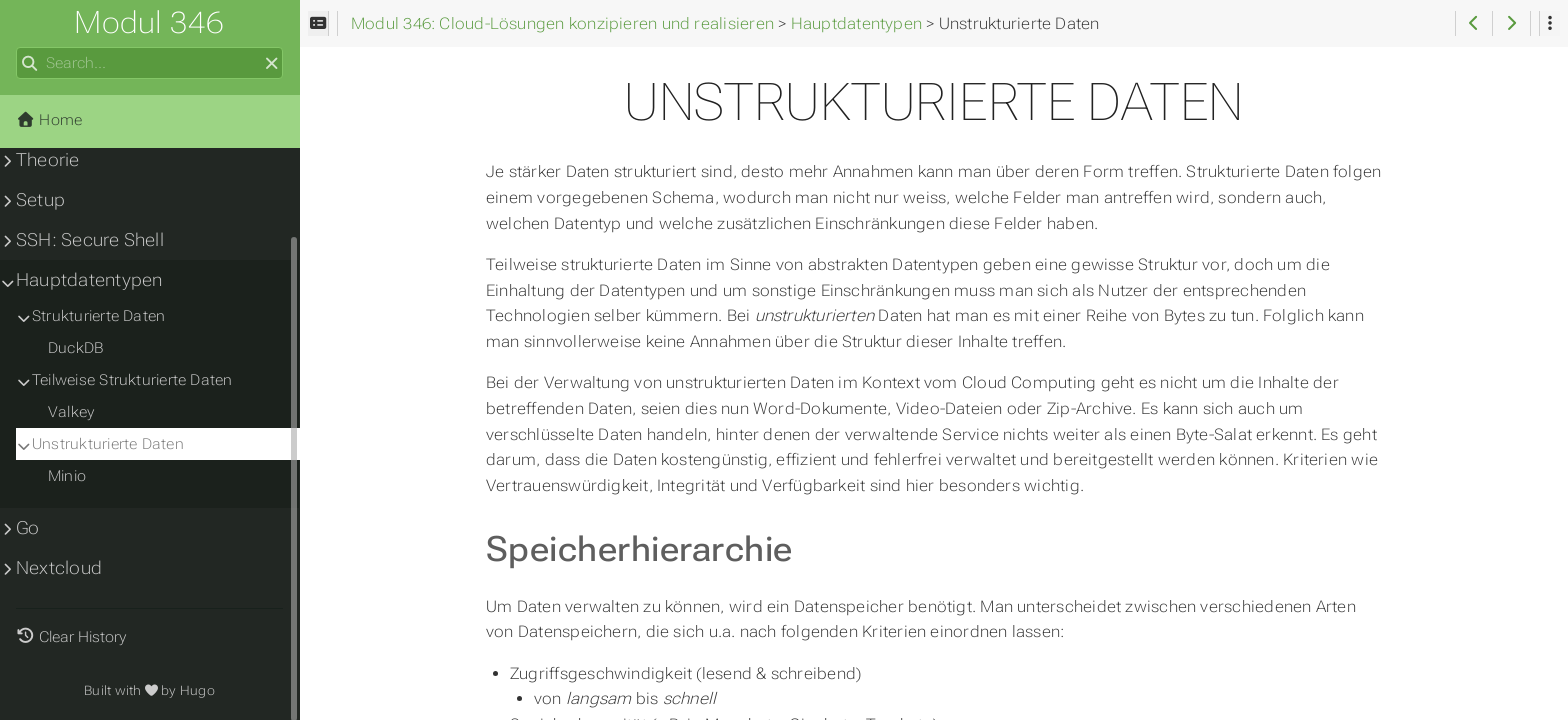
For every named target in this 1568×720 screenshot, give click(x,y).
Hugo (197, 690)
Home (49, 120)
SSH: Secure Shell (90, 240)
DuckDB (75, 348)
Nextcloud (59, 568)
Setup (40, 200)
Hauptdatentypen (89, 280)
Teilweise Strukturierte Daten (132, 380)
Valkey (71, 412)
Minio (67, 476)
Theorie (48, 160)
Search (17, 47)
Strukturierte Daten (98, 316)
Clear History (82, 637)
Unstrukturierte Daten (108, 444)
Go (27, 528)
